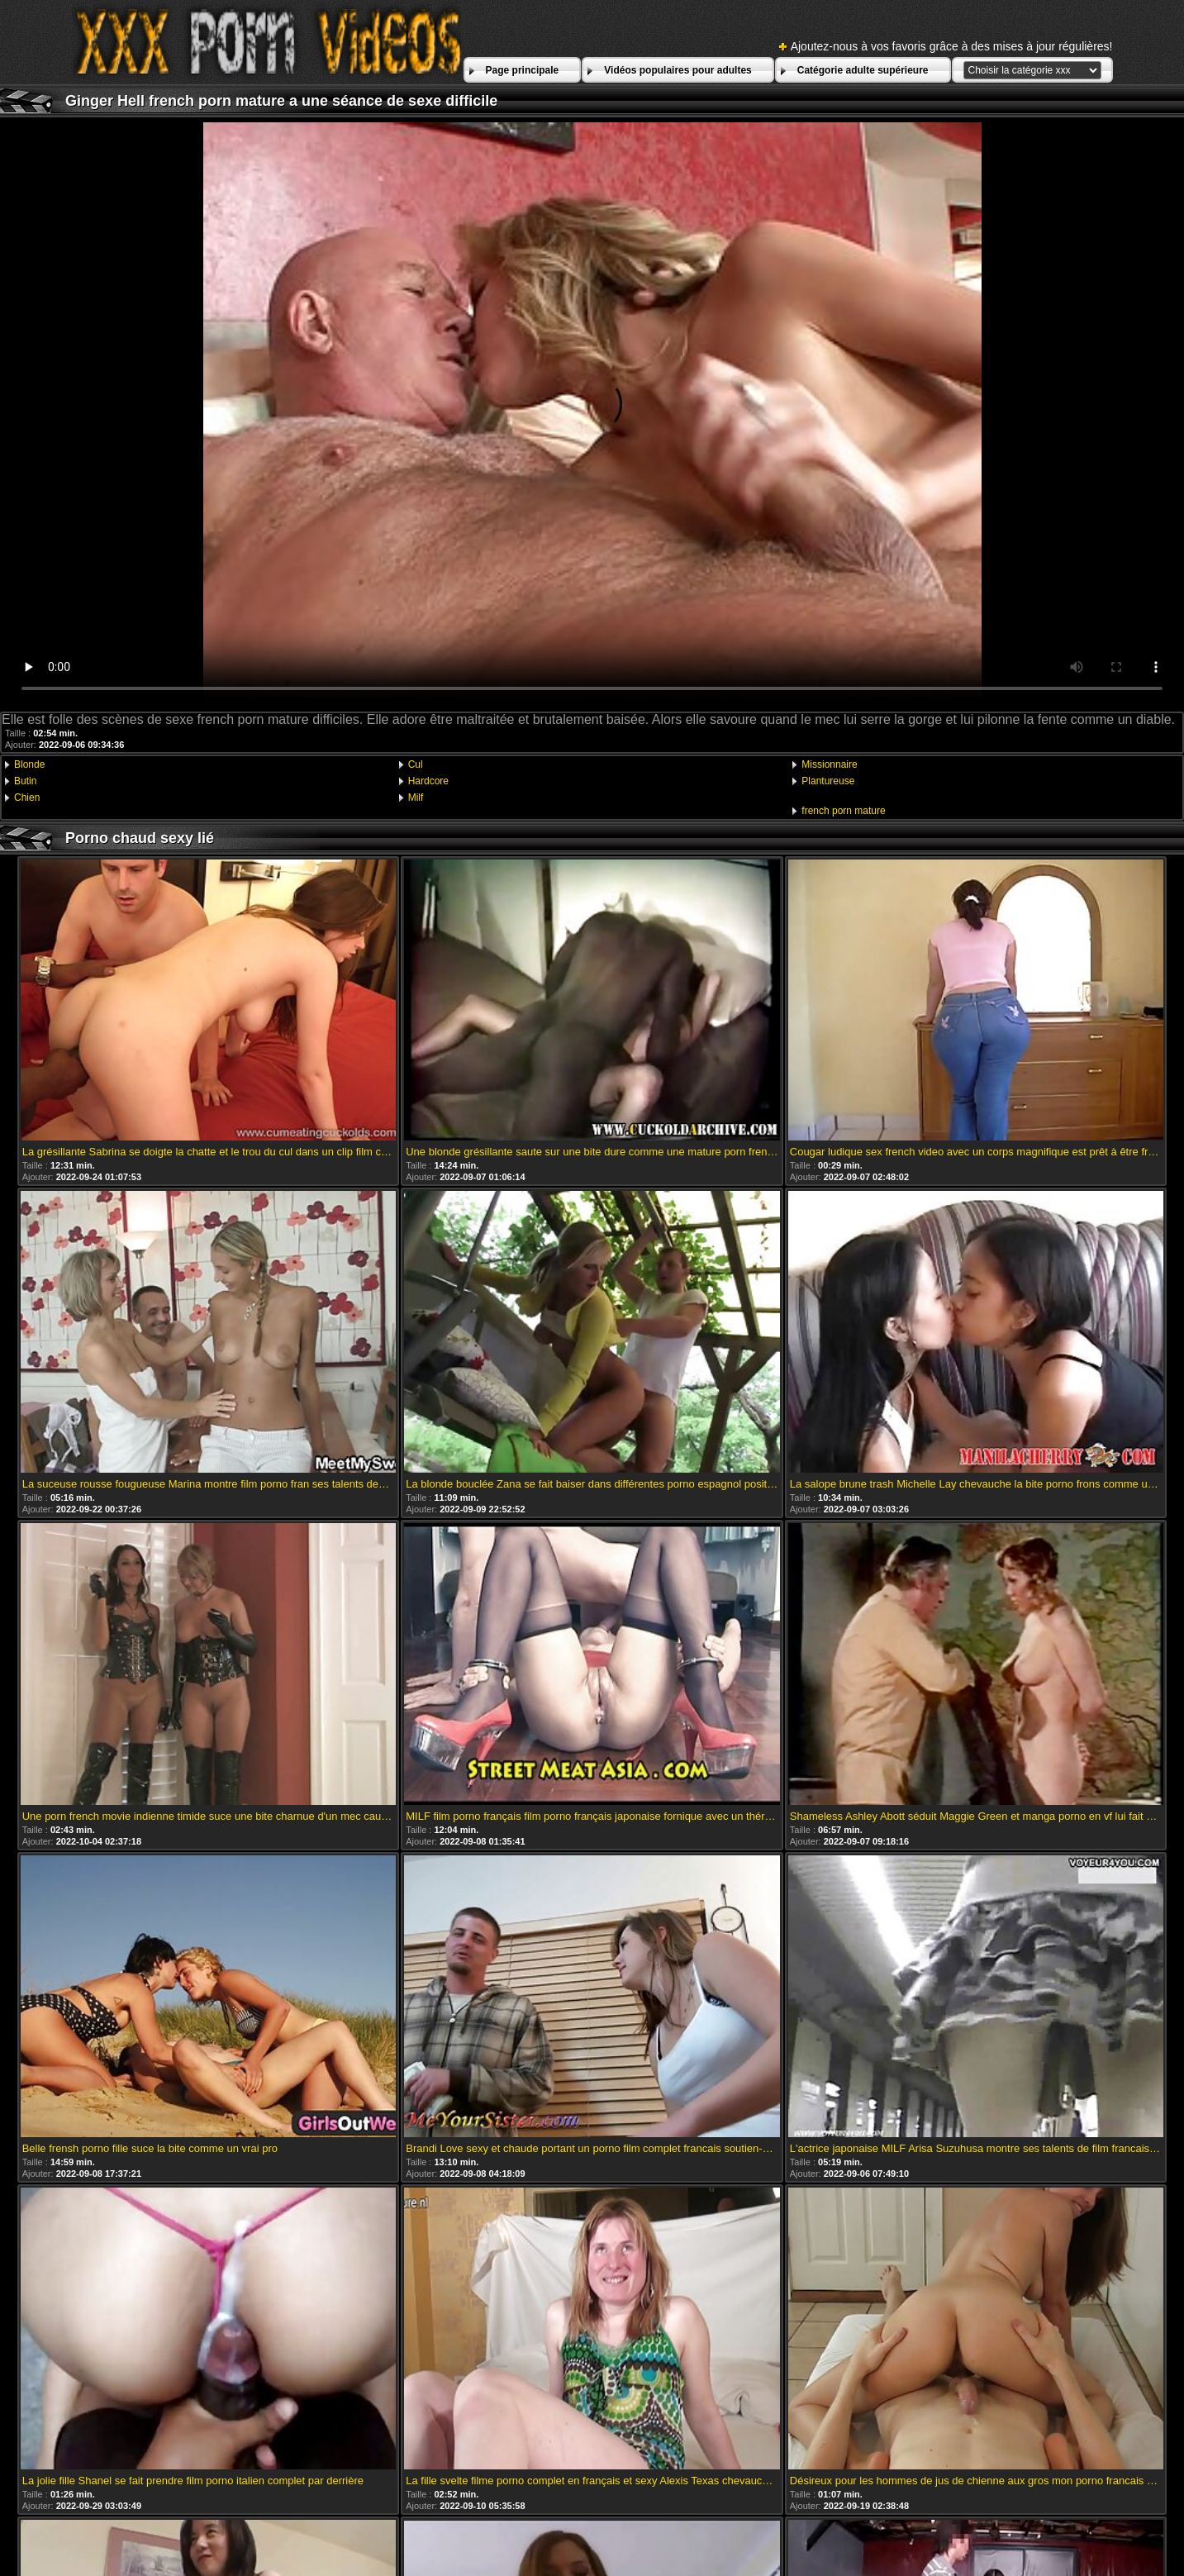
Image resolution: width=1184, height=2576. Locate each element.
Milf (416, 797)
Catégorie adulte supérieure (863, 70)
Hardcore (428, 781)
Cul (415, 764)
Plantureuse (827, 781)
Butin (25, 781)
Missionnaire (829, 764)
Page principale (522, 70)
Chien (27, 797)
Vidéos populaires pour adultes (677, 70)
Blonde (29, 764)
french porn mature (843, 811)
